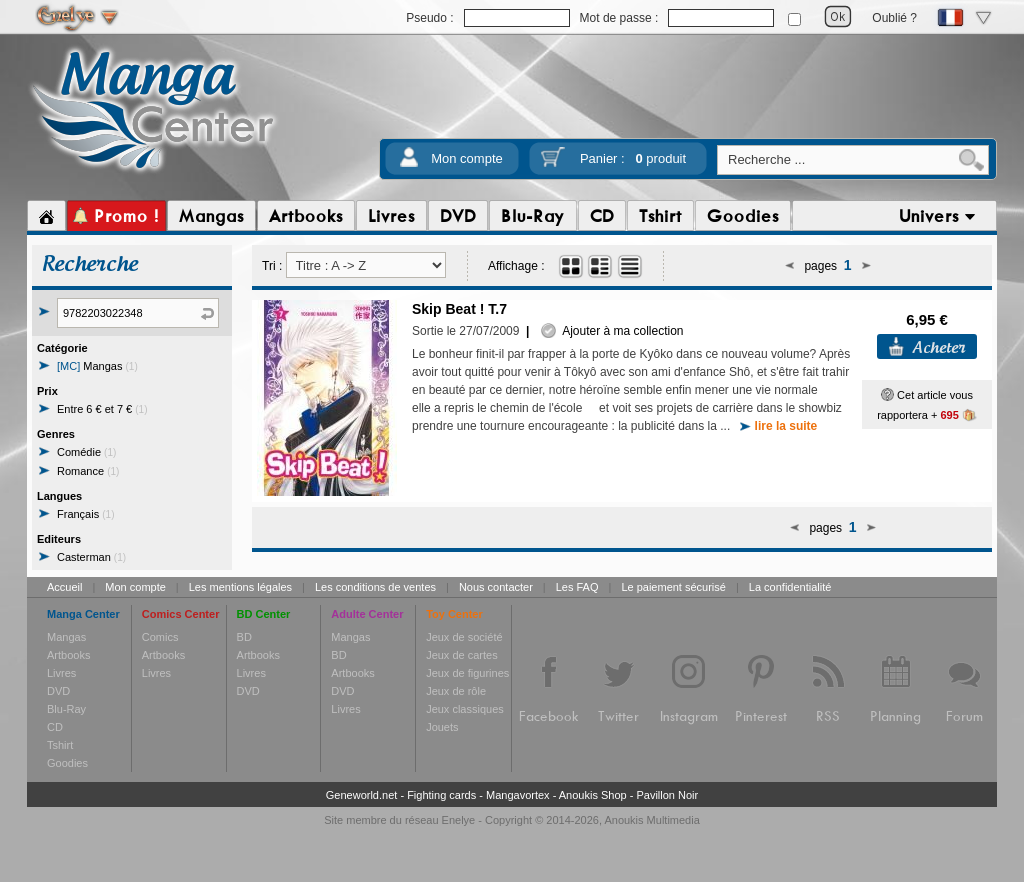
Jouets (442, 727)
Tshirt (60, 745)
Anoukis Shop (593, 795)
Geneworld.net (362, 795)
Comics (160, 637)
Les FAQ (577, 587)
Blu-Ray (66, 709)
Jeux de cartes (462, 655)
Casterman (91, 557)
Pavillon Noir (667, 795)
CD (55, 727)
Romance (88, 471)
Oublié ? (894, 18)
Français (85, 514)
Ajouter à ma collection (612, 331)
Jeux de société (464, 637)
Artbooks (68, 655)
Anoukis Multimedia (651, 820)
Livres (61, 673)
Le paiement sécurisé (673, 587)
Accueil (64, 587)
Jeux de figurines (467, 673)
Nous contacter (496, 587)
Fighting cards (441, 795)
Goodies (67, 763)
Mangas (97, 366)
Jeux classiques (465, 709)
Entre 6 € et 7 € (102, 409)
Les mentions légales (240, 587)
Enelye (459, 820)
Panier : (633, 158)
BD (244, 637)
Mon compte (467, 158)
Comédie (86, 452)
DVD (58, 691)
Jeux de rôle (456, 691)
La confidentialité (790, 587)
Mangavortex (518, 795)
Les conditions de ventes (375, 587)
